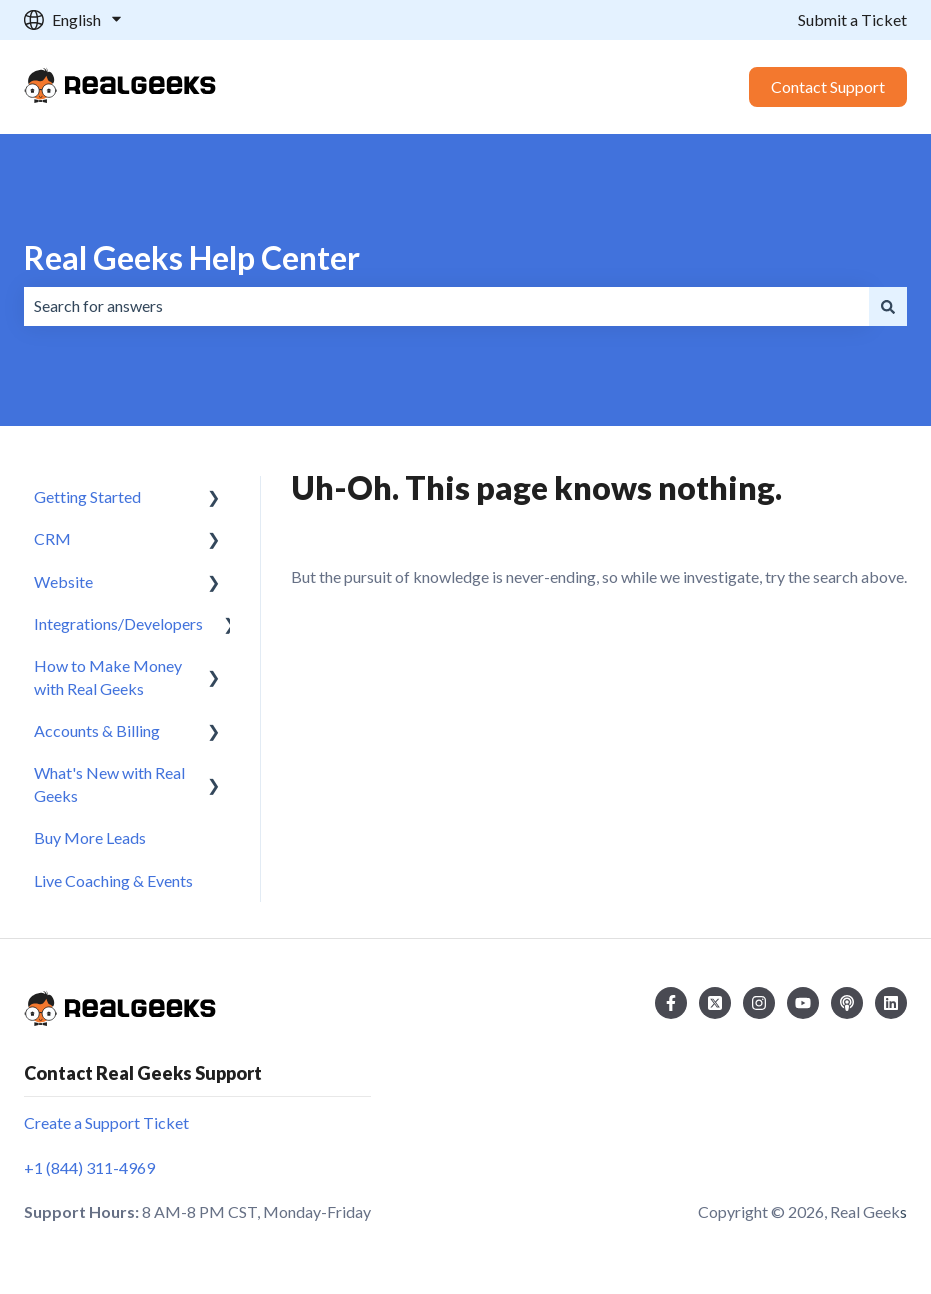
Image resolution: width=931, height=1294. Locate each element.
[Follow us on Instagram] (759, 1003)
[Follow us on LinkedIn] (891, 1003)
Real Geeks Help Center (192, 257)
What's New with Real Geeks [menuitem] (109, 783)
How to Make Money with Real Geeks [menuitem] (108, 676)
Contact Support (828, 86)
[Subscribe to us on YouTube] (803, 1003)
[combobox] (446, 306)
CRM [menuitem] (52, 538)
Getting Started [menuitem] (87, 496)
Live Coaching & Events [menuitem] (113, 880)
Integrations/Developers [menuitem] (118, 623)
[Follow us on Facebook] (671, 1003)
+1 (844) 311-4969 (89, 1167)
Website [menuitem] (63, 581)
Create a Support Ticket (106, 1122)
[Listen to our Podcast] (847, 1003)
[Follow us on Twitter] (715, 1003)
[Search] (888, 306)
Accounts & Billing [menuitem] (97, 730)
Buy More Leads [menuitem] (90, 837)
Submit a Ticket (852, 19)
